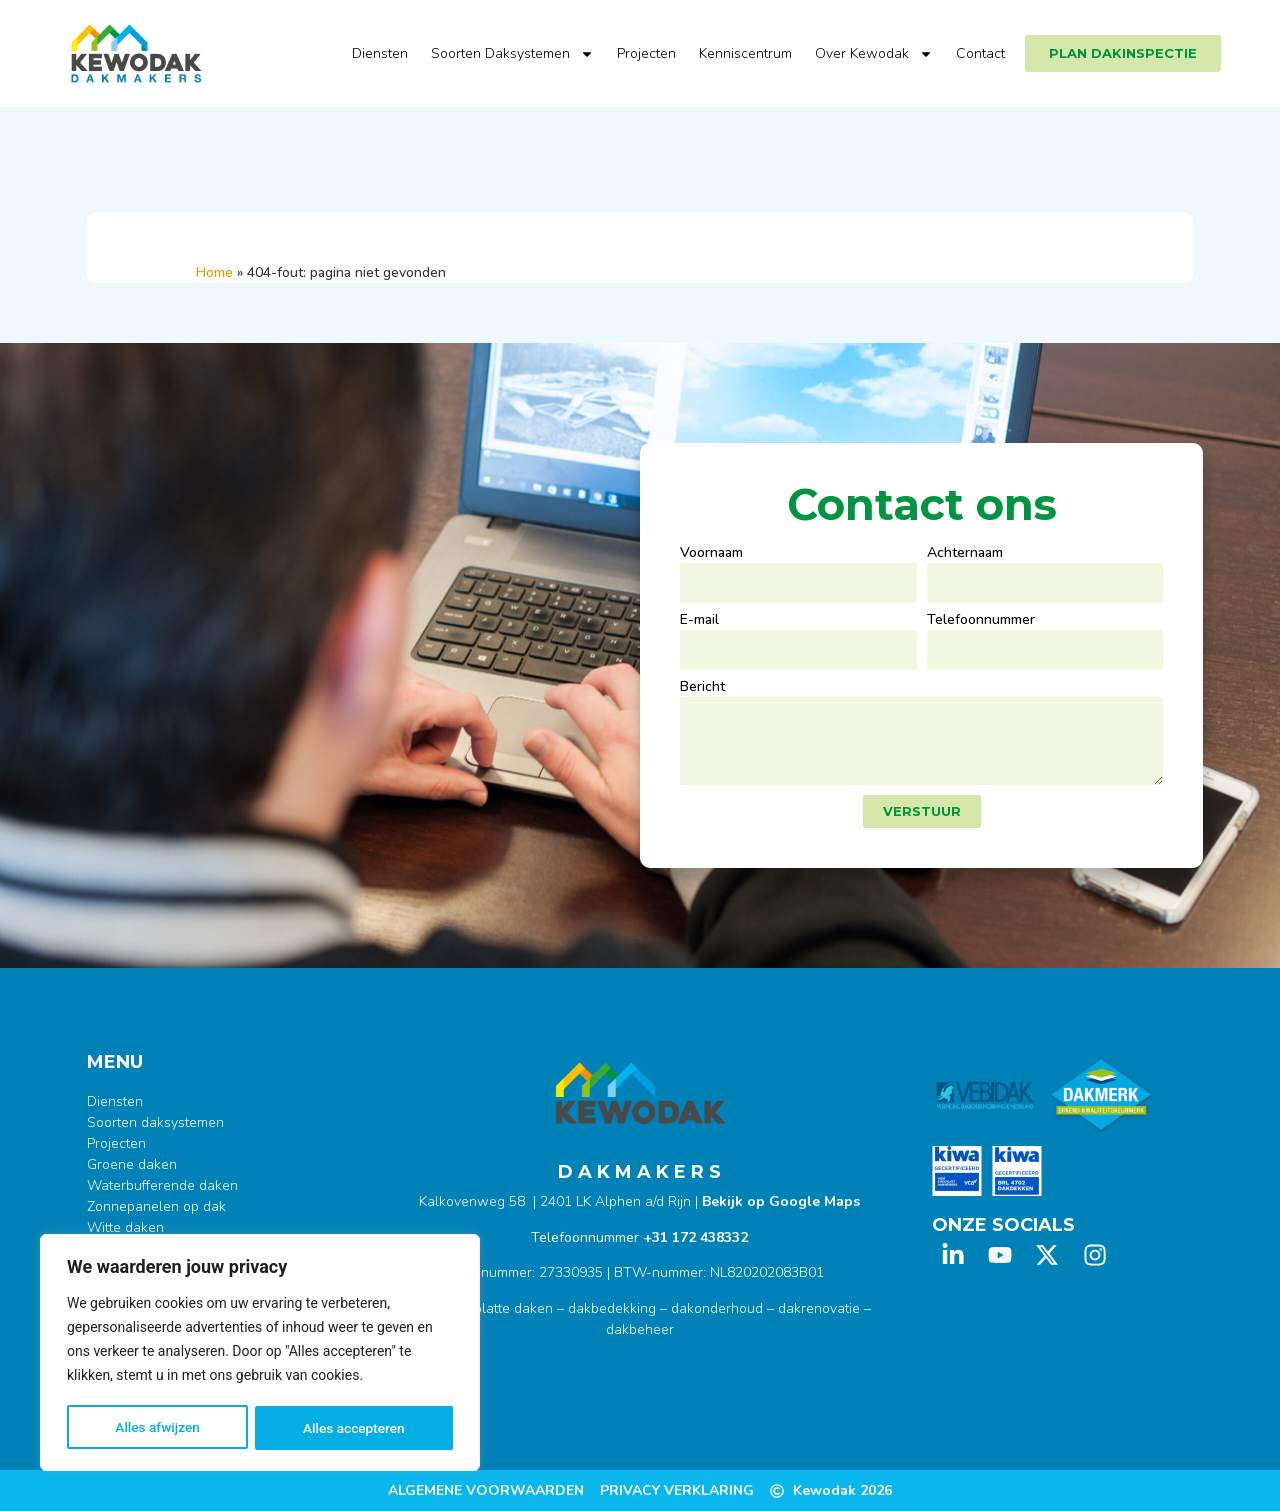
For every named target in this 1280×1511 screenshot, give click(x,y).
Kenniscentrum (745, 53)
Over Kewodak (874, 54)
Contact (980, 53)
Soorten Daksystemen (512, 54)
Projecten (646, 53)
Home (214, 272)
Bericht (702, 688)
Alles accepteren (354, 1428)
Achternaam (965, 554)
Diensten (380, 53)
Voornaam (711, 554)
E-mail (699, 621)
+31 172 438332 (695, 1237)
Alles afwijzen (157, 1428)
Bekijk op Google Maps (781, 1201)
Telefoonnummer (981, 621)
